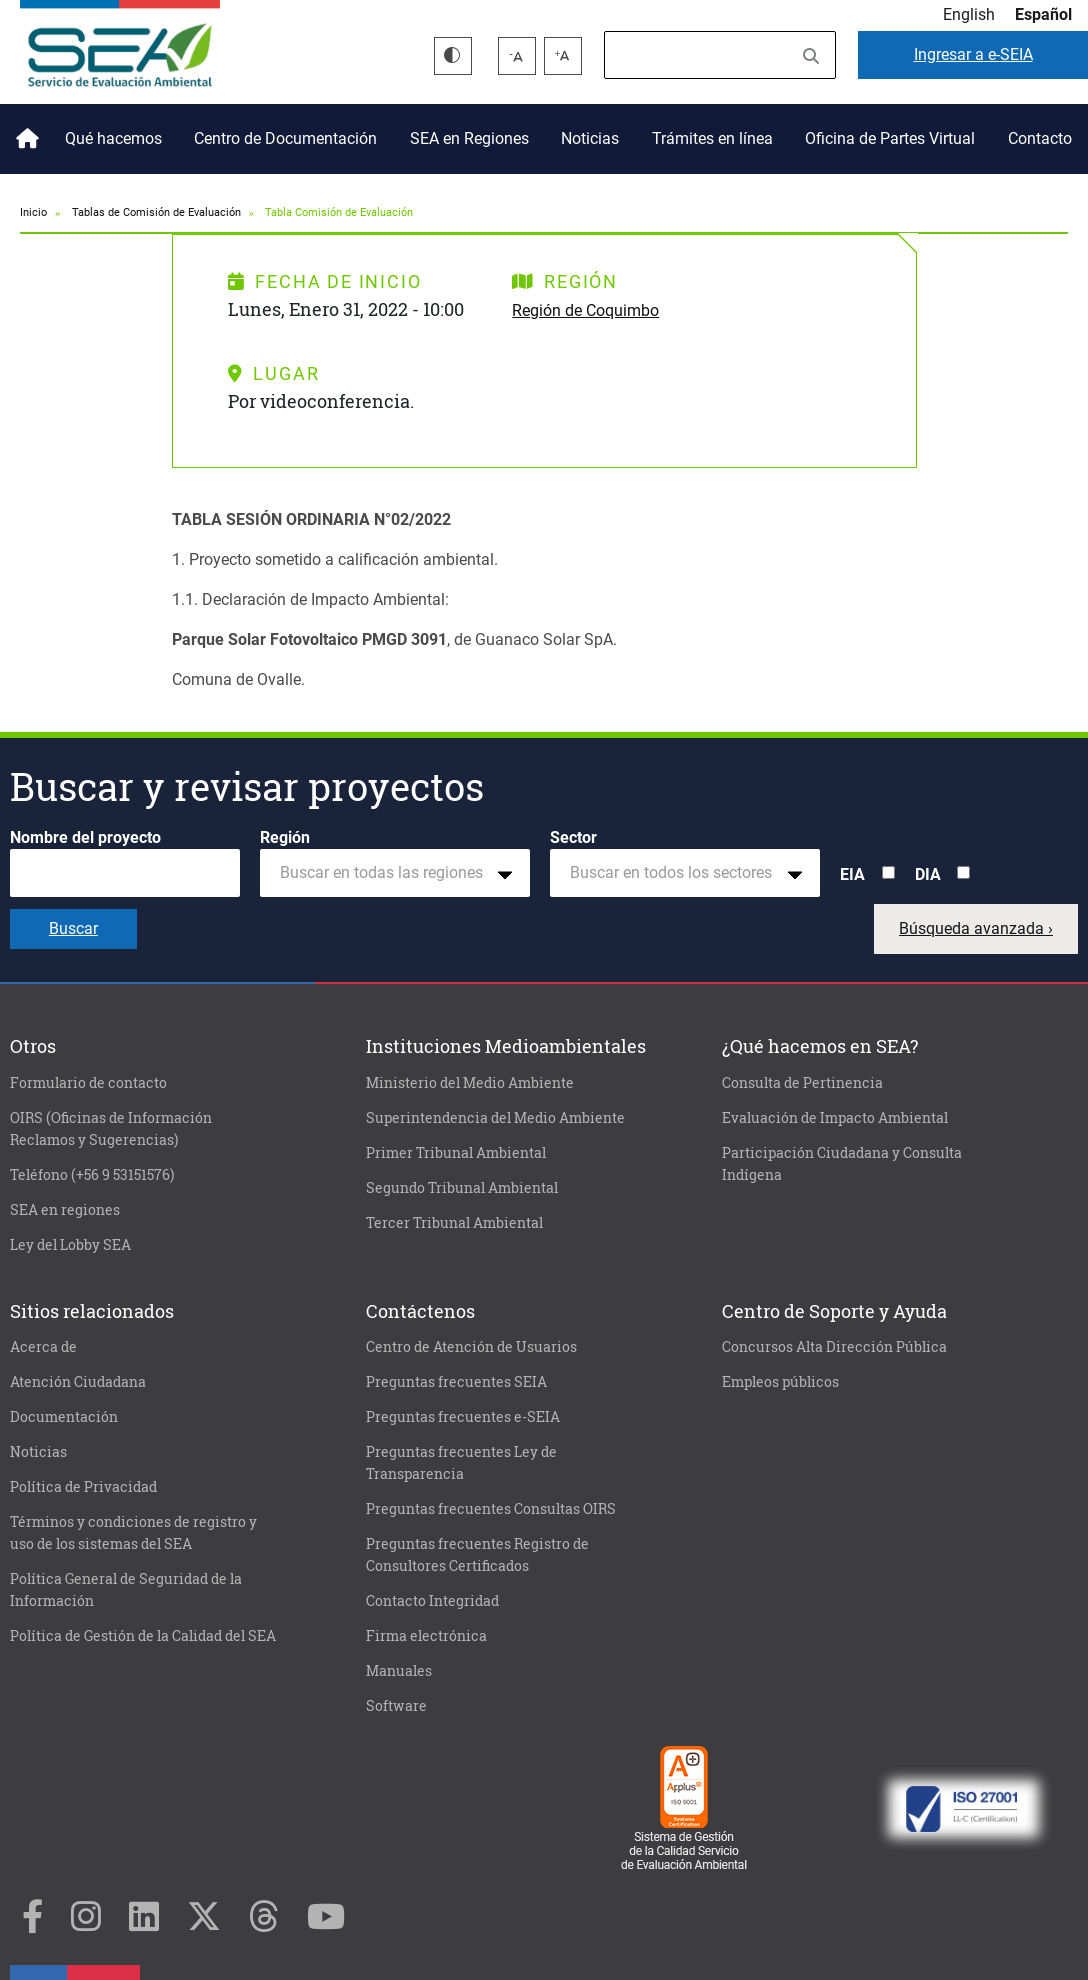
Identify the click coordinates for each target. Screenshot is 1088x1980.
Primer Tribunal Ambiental (456, 1153)
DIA (928, 874)
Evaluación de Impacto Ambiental (835, 1118)
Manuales (399, 1671)
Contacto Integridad (432, 1601)
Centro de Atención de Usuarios (471, 1347)
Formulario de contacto (88, 1083)
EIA (852, 874)
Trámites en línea (712, 138)
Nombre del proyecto (85, 837)
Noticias (590, 138)
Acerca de (43, 1347)
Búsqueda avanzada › (976, 928)
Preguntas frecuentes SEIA (456, 1382)
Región (285, 837)
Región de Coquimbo (585, 310)
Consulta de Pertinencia (802, 1083)
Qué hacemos (113, 138)
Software (396, 1706)
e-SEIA (973, 54)
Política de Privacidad (83, 1487)
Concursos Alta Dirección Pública (834, 1347)
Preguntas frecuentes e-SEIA (463, 1417)
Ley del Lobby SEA (70, 1245)
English (969, 14)
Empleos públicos (780, 1382)
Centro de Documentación (285, 138)
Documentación (64, 1417)
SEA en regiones (65, 1210)
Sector (573, 837)
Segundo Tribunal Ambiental (462, 1188)
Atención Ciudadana (78, 1382)
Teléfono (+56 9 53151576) (92, 1175)
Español (1043, 14)
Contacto (1040, 138)
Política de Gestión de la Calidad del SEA (143, 1636)
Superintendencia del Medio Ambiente (495, 1118)
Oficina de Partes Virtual (890, 138)
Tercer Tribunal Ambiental (454, 1223)
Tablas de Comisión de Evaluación (156, 212)
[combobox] (395, 873)
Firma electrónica (426, 1636)
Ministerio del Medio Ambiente (470, 1083)
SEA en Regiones (469, 138)
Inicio (24, 131)
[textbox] (387, 873)
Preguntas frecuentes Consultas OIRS (491, 1509)
